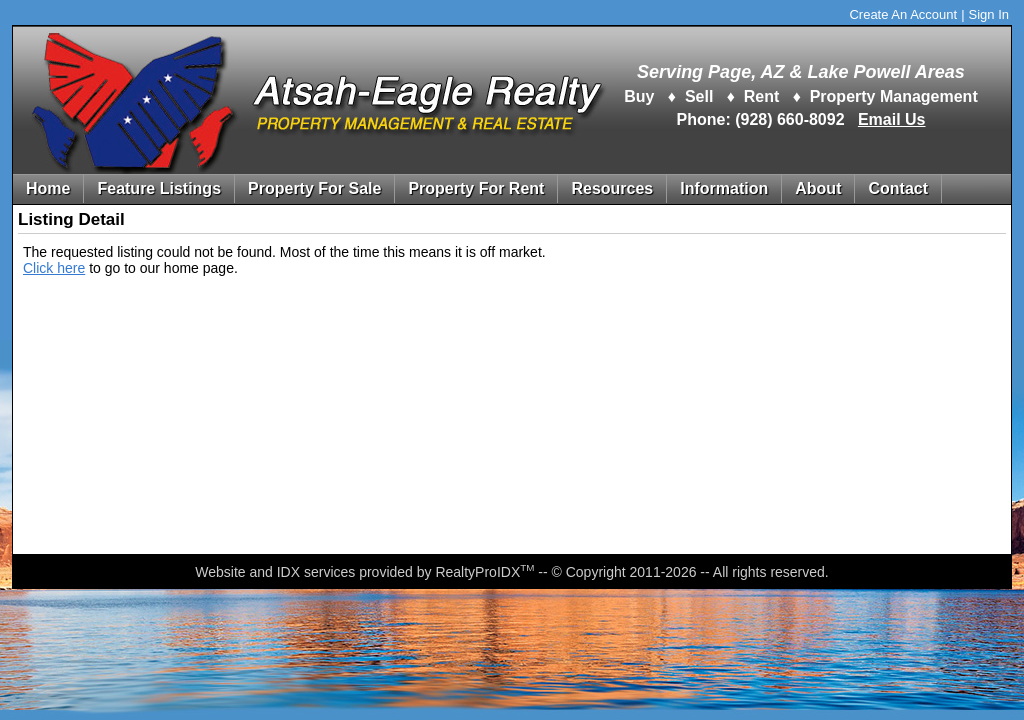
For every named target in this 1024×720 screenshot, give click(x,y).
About (818, 188)
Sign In (989, 14)
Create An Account (903, 14)
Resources (612, 188)
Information (724, 188)
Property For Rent (476, 188)
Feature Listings (159, 188)
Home (48, 188)
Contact (898, 188)
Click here (54, 268)
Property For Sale (314, 188)
